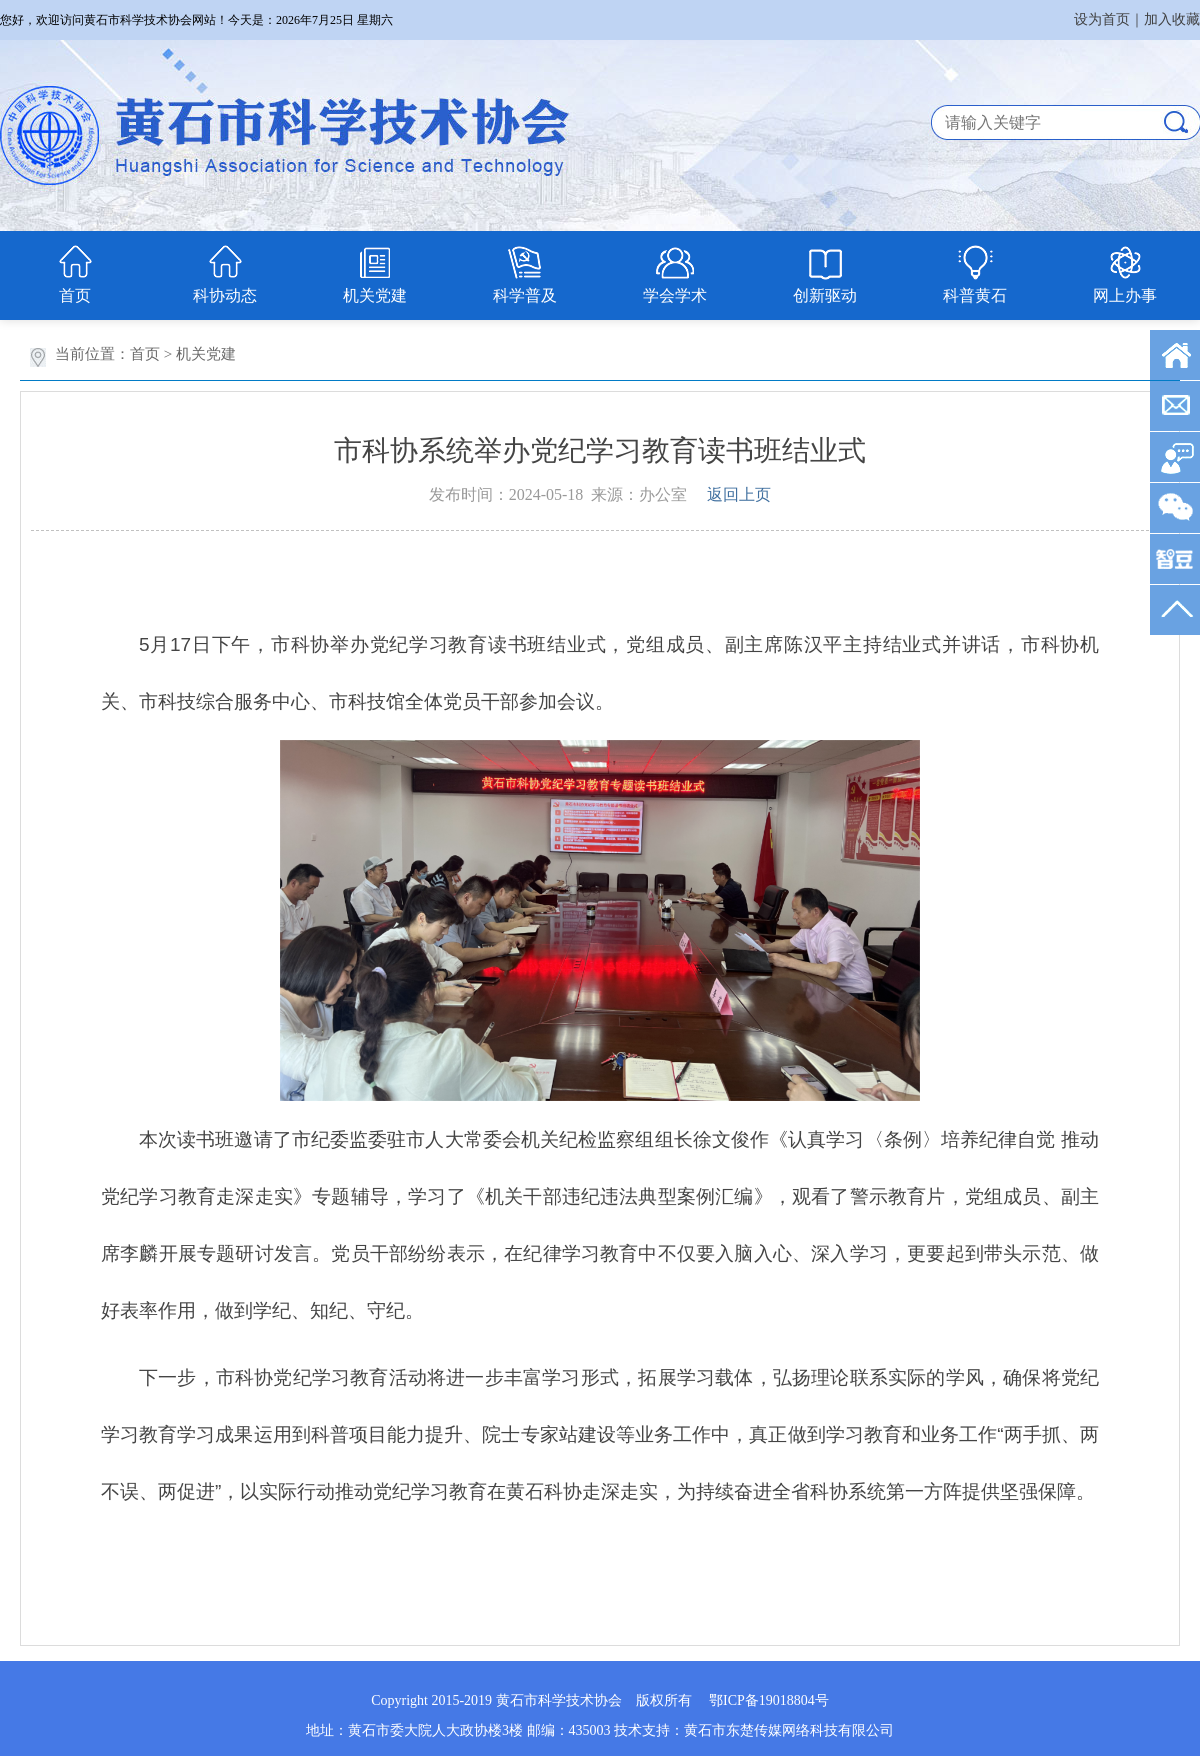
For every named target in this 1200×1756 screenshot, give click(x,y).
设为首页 (1102, 19)
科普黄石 (975, 295)
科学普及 (525, 295)
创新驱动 (825, 295)
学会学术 (675, 295)
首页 (75, 295)
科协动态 (225, 295)
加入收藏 (1172, 19)
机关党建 (375, 295)
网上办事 (1125, 295)
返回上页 (739, 494)
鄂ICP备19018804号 (769, 1700)
